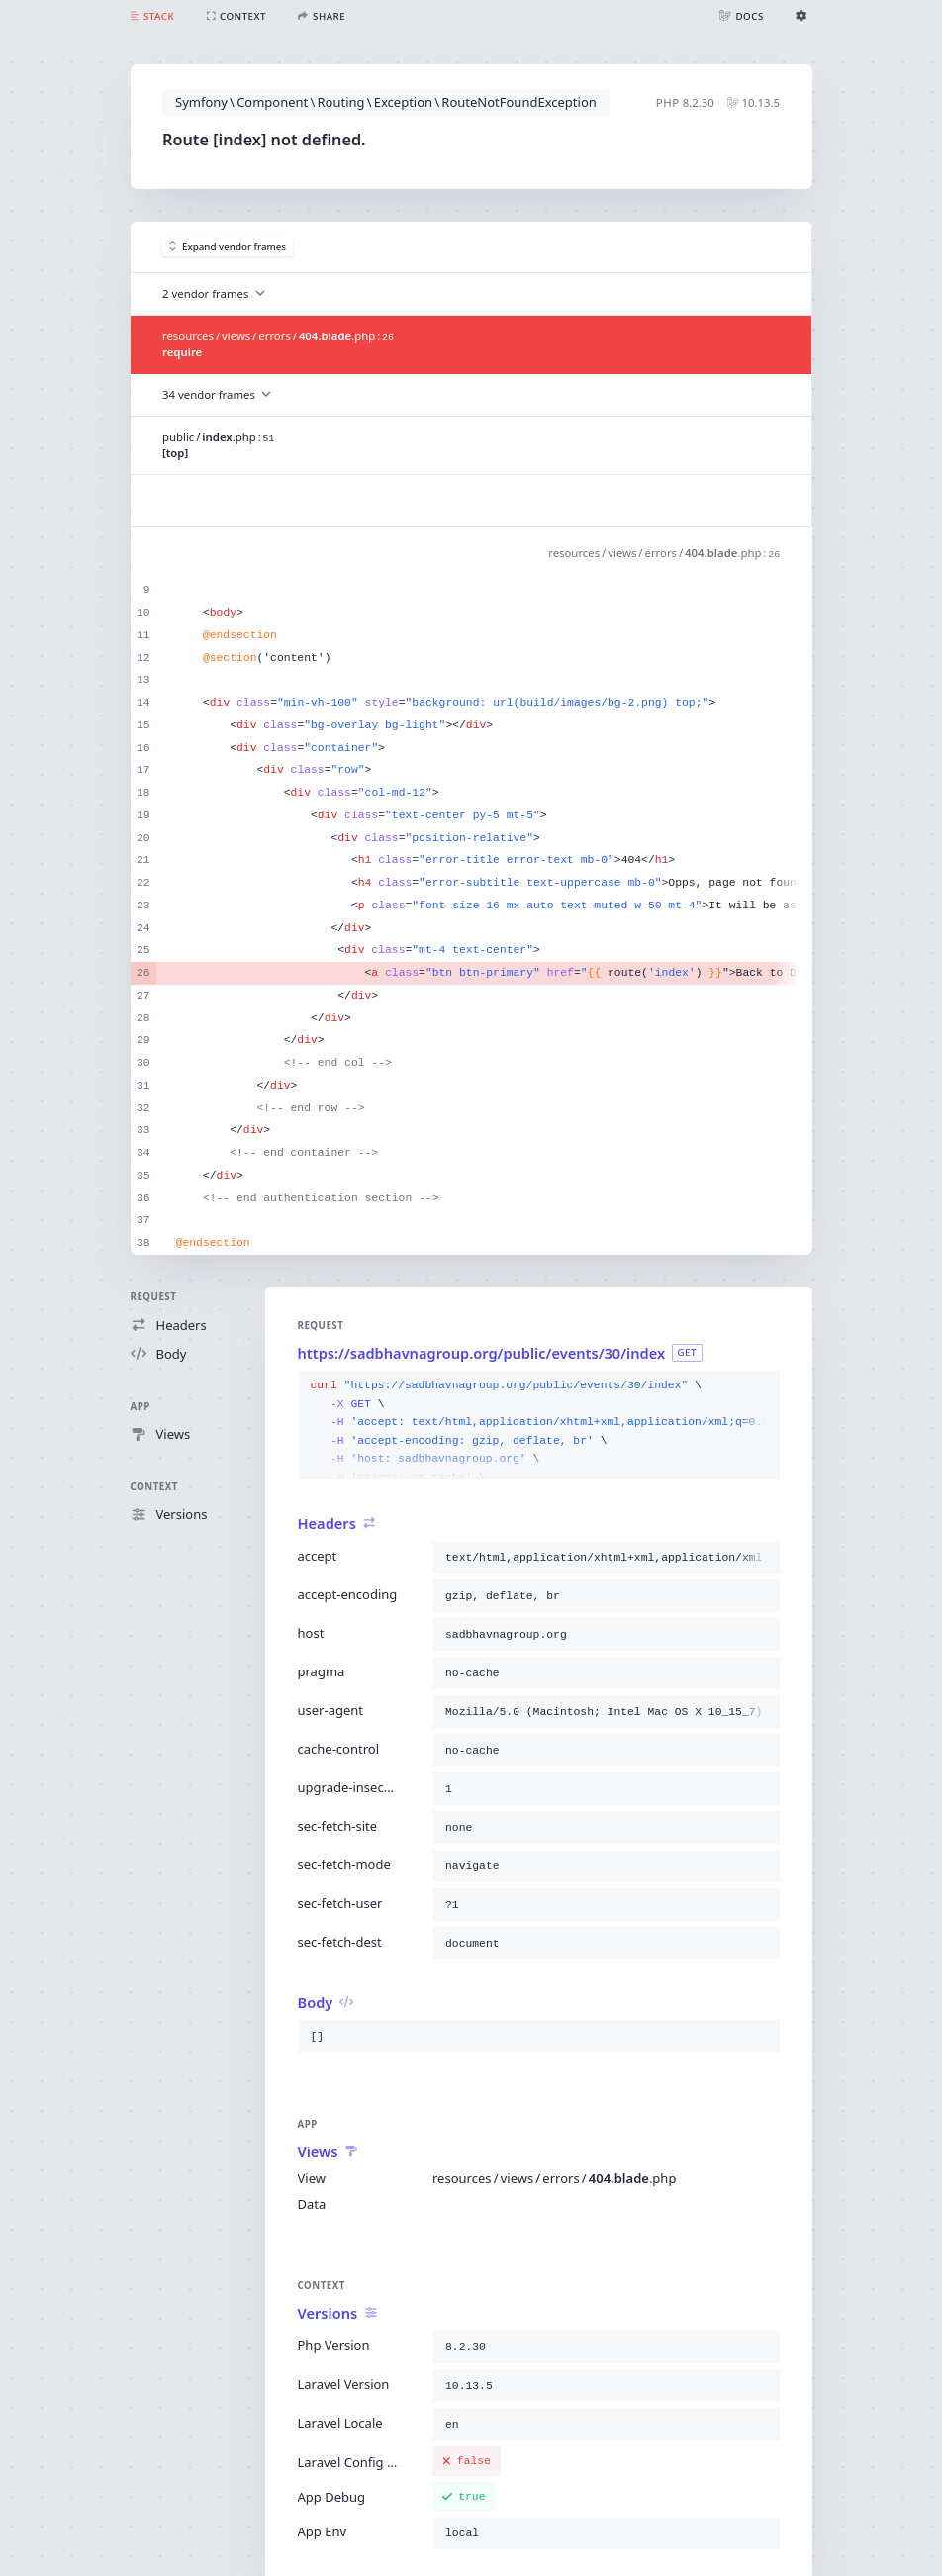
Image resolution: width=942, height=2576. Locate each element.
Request (154, 1296)
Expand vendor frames (228, 246)
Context (154, 1486)
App (140, 1406)
